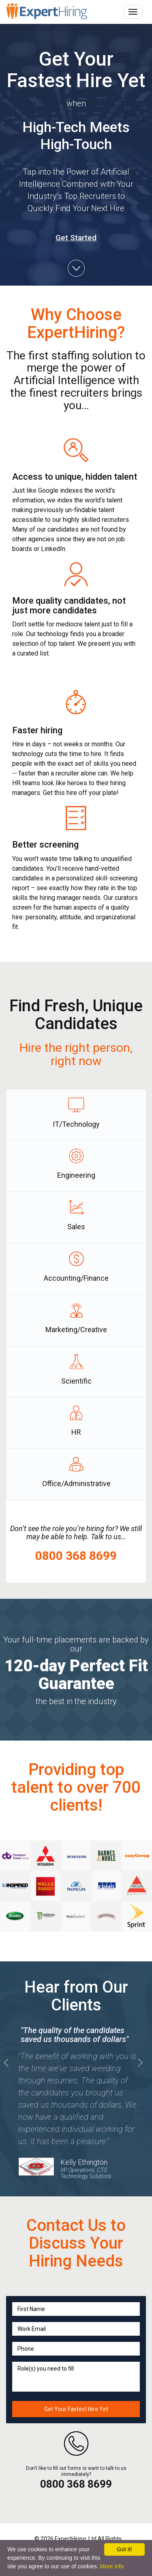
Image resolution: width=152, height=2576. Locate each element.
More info (112, 2566)
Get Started (76, 237)
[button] (140, 2117)
